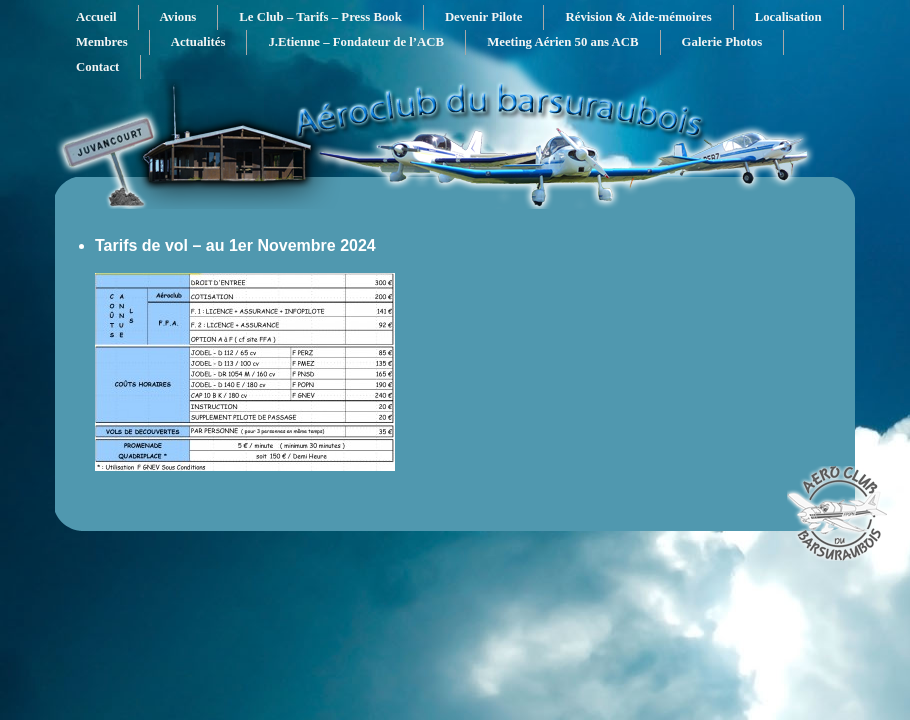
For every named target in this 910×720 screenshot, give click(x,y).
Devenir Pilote (484, 17)
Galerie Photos (722, 42)
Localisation (788, 17)
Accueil (96, 17)
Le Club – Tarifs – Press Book (320, 17)
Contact (97, 67)
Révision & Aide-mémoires (638, 17)
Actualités (198, 42)
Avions (178, 17)
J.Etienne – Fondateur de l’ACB (356, 42)
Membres (102, 42)
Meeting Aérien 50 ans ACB (562, 42)
